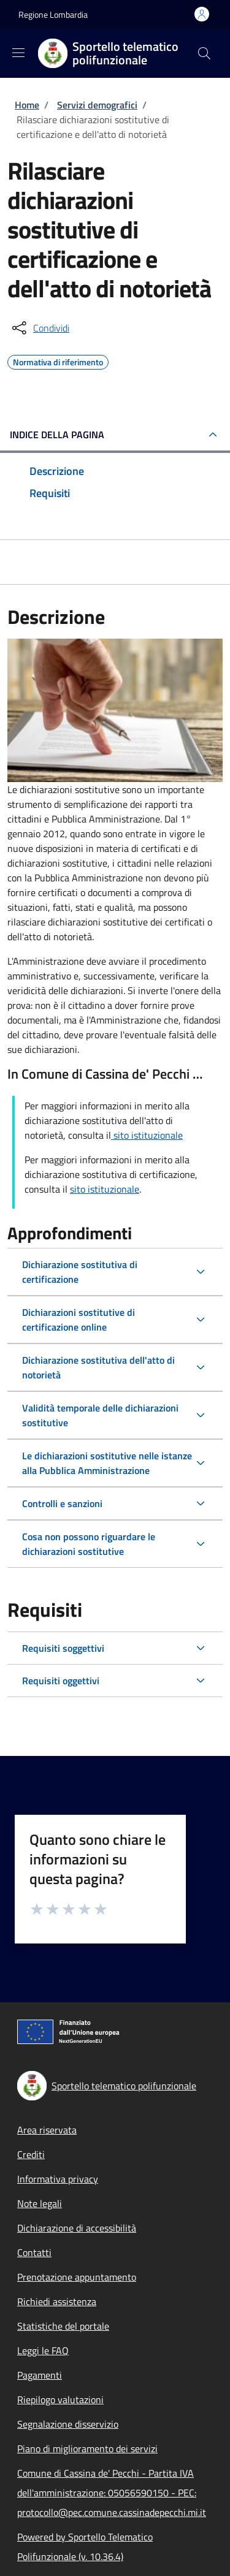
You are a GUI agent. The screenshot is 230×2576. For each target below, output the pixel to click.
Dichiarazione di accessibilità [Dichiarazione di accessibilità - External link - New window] (76, 2228)
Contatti (34, 2252)
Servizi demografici (97, 104)
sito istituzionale (147, 1135)
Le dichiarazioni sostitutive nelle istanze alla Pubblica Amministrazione (107, 1463)
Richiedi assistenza (56, 2301)
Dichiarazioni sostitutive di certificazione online (78, 1319)
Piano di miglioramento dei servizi (87, 2448)
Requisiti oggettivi (60, 1680)
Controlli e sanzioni (62, 1503)
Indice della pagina (57, 434)
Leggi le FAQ (43, 2350)
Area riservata (47, 2129)
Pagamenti (39, 2375)
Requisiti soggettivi (63, 1648)
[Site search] (204, 53)
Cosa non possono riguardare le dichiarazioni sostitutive (88, 1544)
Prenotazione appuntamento (76, 2277)
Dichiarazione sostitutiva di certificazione (79, 1271)
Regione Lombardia (53, 14)
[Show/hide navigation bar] (18, 53)
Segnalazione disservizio (67, 2424)
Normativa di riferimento (58, 360)
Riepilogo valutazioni (60, 2399)
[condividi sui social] (39, 328)
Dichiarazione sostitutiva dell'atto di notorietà (98, 1367)
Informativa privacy (57, 2178)
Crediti (31, 2154)
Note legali (39, 2203)
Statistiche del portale (63, 2326)
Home (27, 104)
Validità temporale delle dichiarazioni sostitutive (100, 1415)
